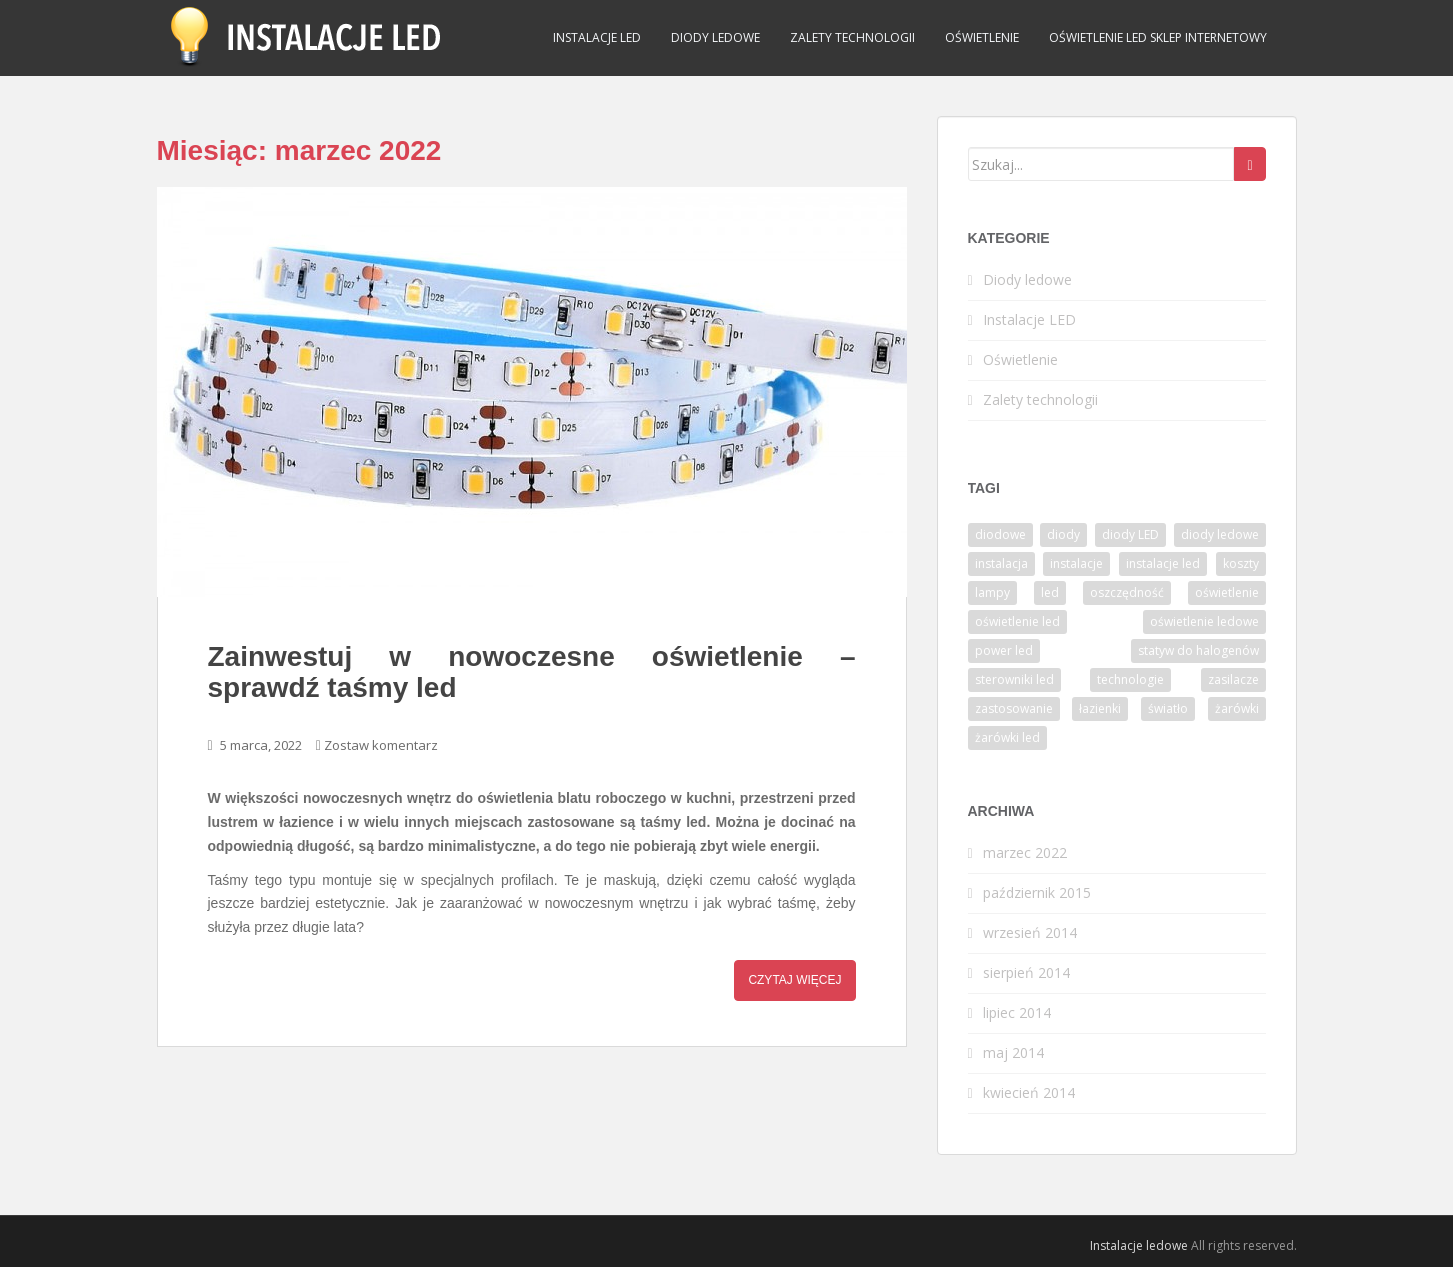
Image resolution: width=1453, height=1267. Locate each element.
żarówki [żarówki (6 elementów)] (1237, 708)
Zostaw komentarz (381, 745)
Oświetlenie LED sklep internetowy (1158, 37)
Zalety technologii (852, 37)
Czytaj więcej (794, 980)
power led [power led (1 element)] (1004, 650)
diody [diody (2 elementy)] (1063, 534)
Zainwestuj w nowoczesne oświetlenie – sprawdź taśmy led (532, 672)
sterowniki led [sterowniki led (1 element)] (1014, 679)
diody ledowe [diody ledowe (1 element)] (1220, 534)
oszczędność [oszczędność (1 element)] (1127, 592)
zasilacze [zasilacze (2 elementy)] (1233, 679)
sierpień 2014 (1026, 972)
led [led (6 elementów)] (1050, 592)
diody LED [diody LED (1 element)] (1130, 534)
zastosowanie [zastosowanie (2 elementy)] (1014, 708)
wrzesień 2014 (1030, 932)
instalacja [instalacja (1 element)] (1001, 563)
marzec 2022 (1025, 852)
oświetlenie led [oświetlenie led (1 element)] (1017, 621)
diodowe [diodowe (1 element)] (1000, 534)
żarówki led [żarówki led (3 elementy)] (1007, 737)
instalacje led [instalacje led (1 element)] (1163, 563)
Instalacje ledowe (1139, 1245)
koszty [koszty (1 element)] (1241, 563)
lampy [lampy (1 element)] (992, 592)
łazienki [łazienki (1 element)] (1100, 708)
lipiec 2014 (1017, 1012)
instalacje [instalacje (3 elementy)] (1076, 563)
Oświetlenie (982, 37)
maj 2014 (1013, 1052)
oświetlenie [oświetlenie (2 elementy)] (1227, 592)
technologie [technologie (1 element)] (1130, 679)
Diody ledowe (715, 37)
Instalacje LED (597, 37)
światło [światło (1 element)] (1168, 708)
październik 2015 (1037, 892)
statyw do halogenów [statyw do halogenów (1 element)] (1198, 650)
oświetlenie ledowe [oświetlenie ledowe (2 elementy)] (1204, 621)
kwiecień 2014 (1029, 1092)
